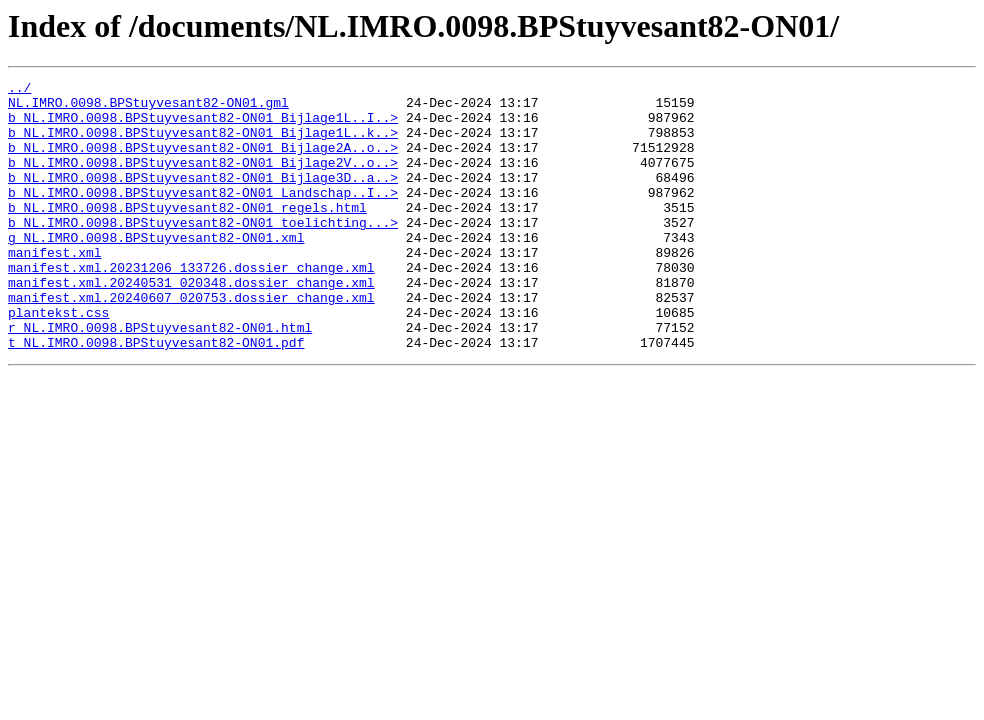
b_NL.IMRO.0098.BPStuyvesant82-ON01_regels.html (187, 234)
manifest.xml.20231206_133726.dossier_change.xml (191, 306)
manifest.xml (55, 288)
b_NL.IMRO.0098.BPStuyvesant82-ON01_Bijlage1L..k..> (203, 144)
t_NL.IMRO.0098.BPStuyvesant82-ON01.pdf (156, 396)
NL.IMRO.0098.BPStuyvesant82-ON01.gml (148, 108)
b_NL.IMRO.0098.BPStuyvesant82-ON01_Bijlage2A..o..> (203, 162)
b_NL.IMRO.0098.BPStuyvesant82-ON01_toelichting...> (203, 252)
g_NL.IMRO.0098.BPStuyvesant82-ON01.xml (156, 270)
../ (19, 90)
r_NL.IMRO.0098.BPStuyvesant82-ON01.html (160, 378)
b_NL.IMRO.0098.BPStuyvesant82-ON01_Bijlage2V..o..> (203, 180)
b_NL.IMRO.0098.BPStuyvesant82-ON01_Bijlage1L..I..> (203, 126)
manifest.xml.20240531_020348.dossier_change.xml (191, 324)
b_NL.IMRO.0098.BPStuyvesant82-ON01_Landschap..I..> (203, 216)
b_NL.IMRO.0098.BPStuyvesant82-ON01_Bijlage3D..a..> (203, 198)
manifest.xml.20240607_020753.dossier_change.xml (191, 342)
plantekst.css (58, 360)
